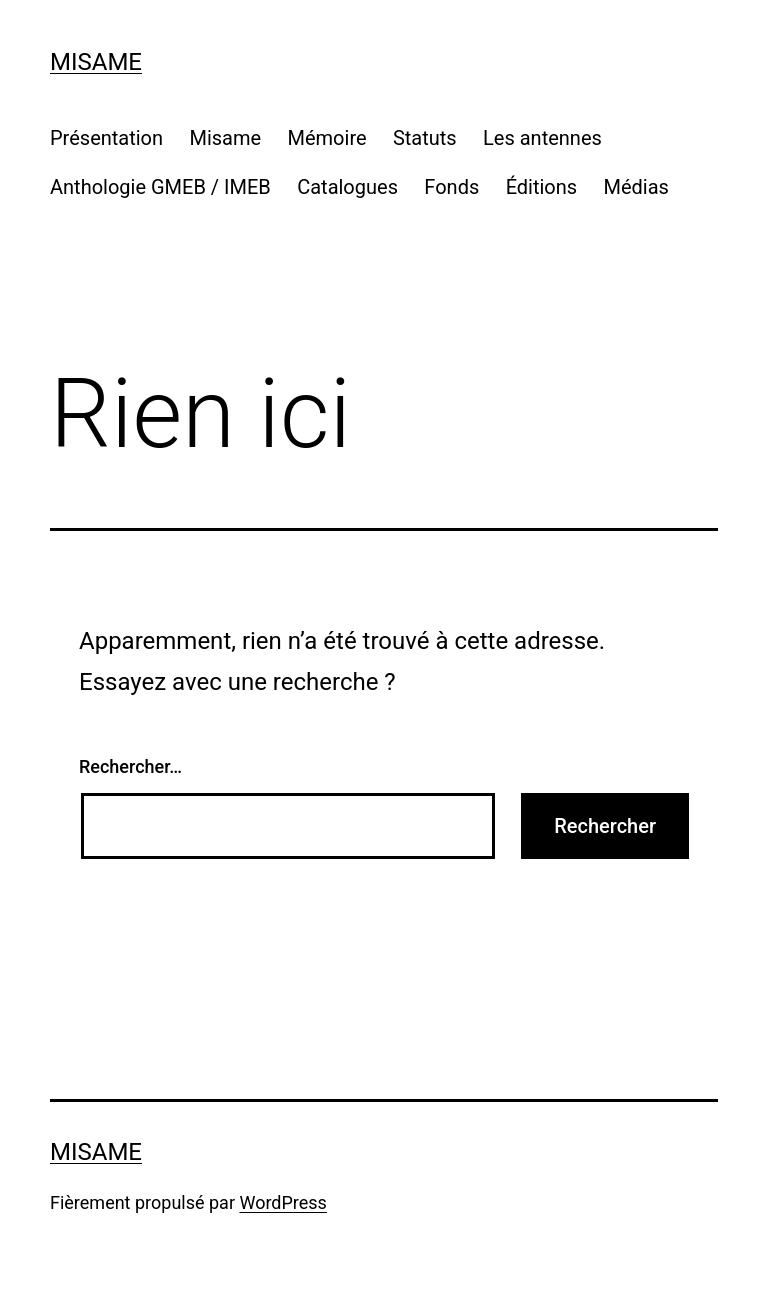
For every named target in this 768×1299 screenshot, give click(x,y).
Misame (96, 62)
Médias (636, 187)
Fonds (451, 187)
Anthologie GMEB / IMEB (160, 187)
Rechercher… (130, 766)
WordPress (282, 1202)
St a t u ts (425, 138)
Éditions (542, 187)
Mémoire (327, 138)
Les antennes (542, 138)
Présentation (106, 138)
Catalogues (347, 187)
